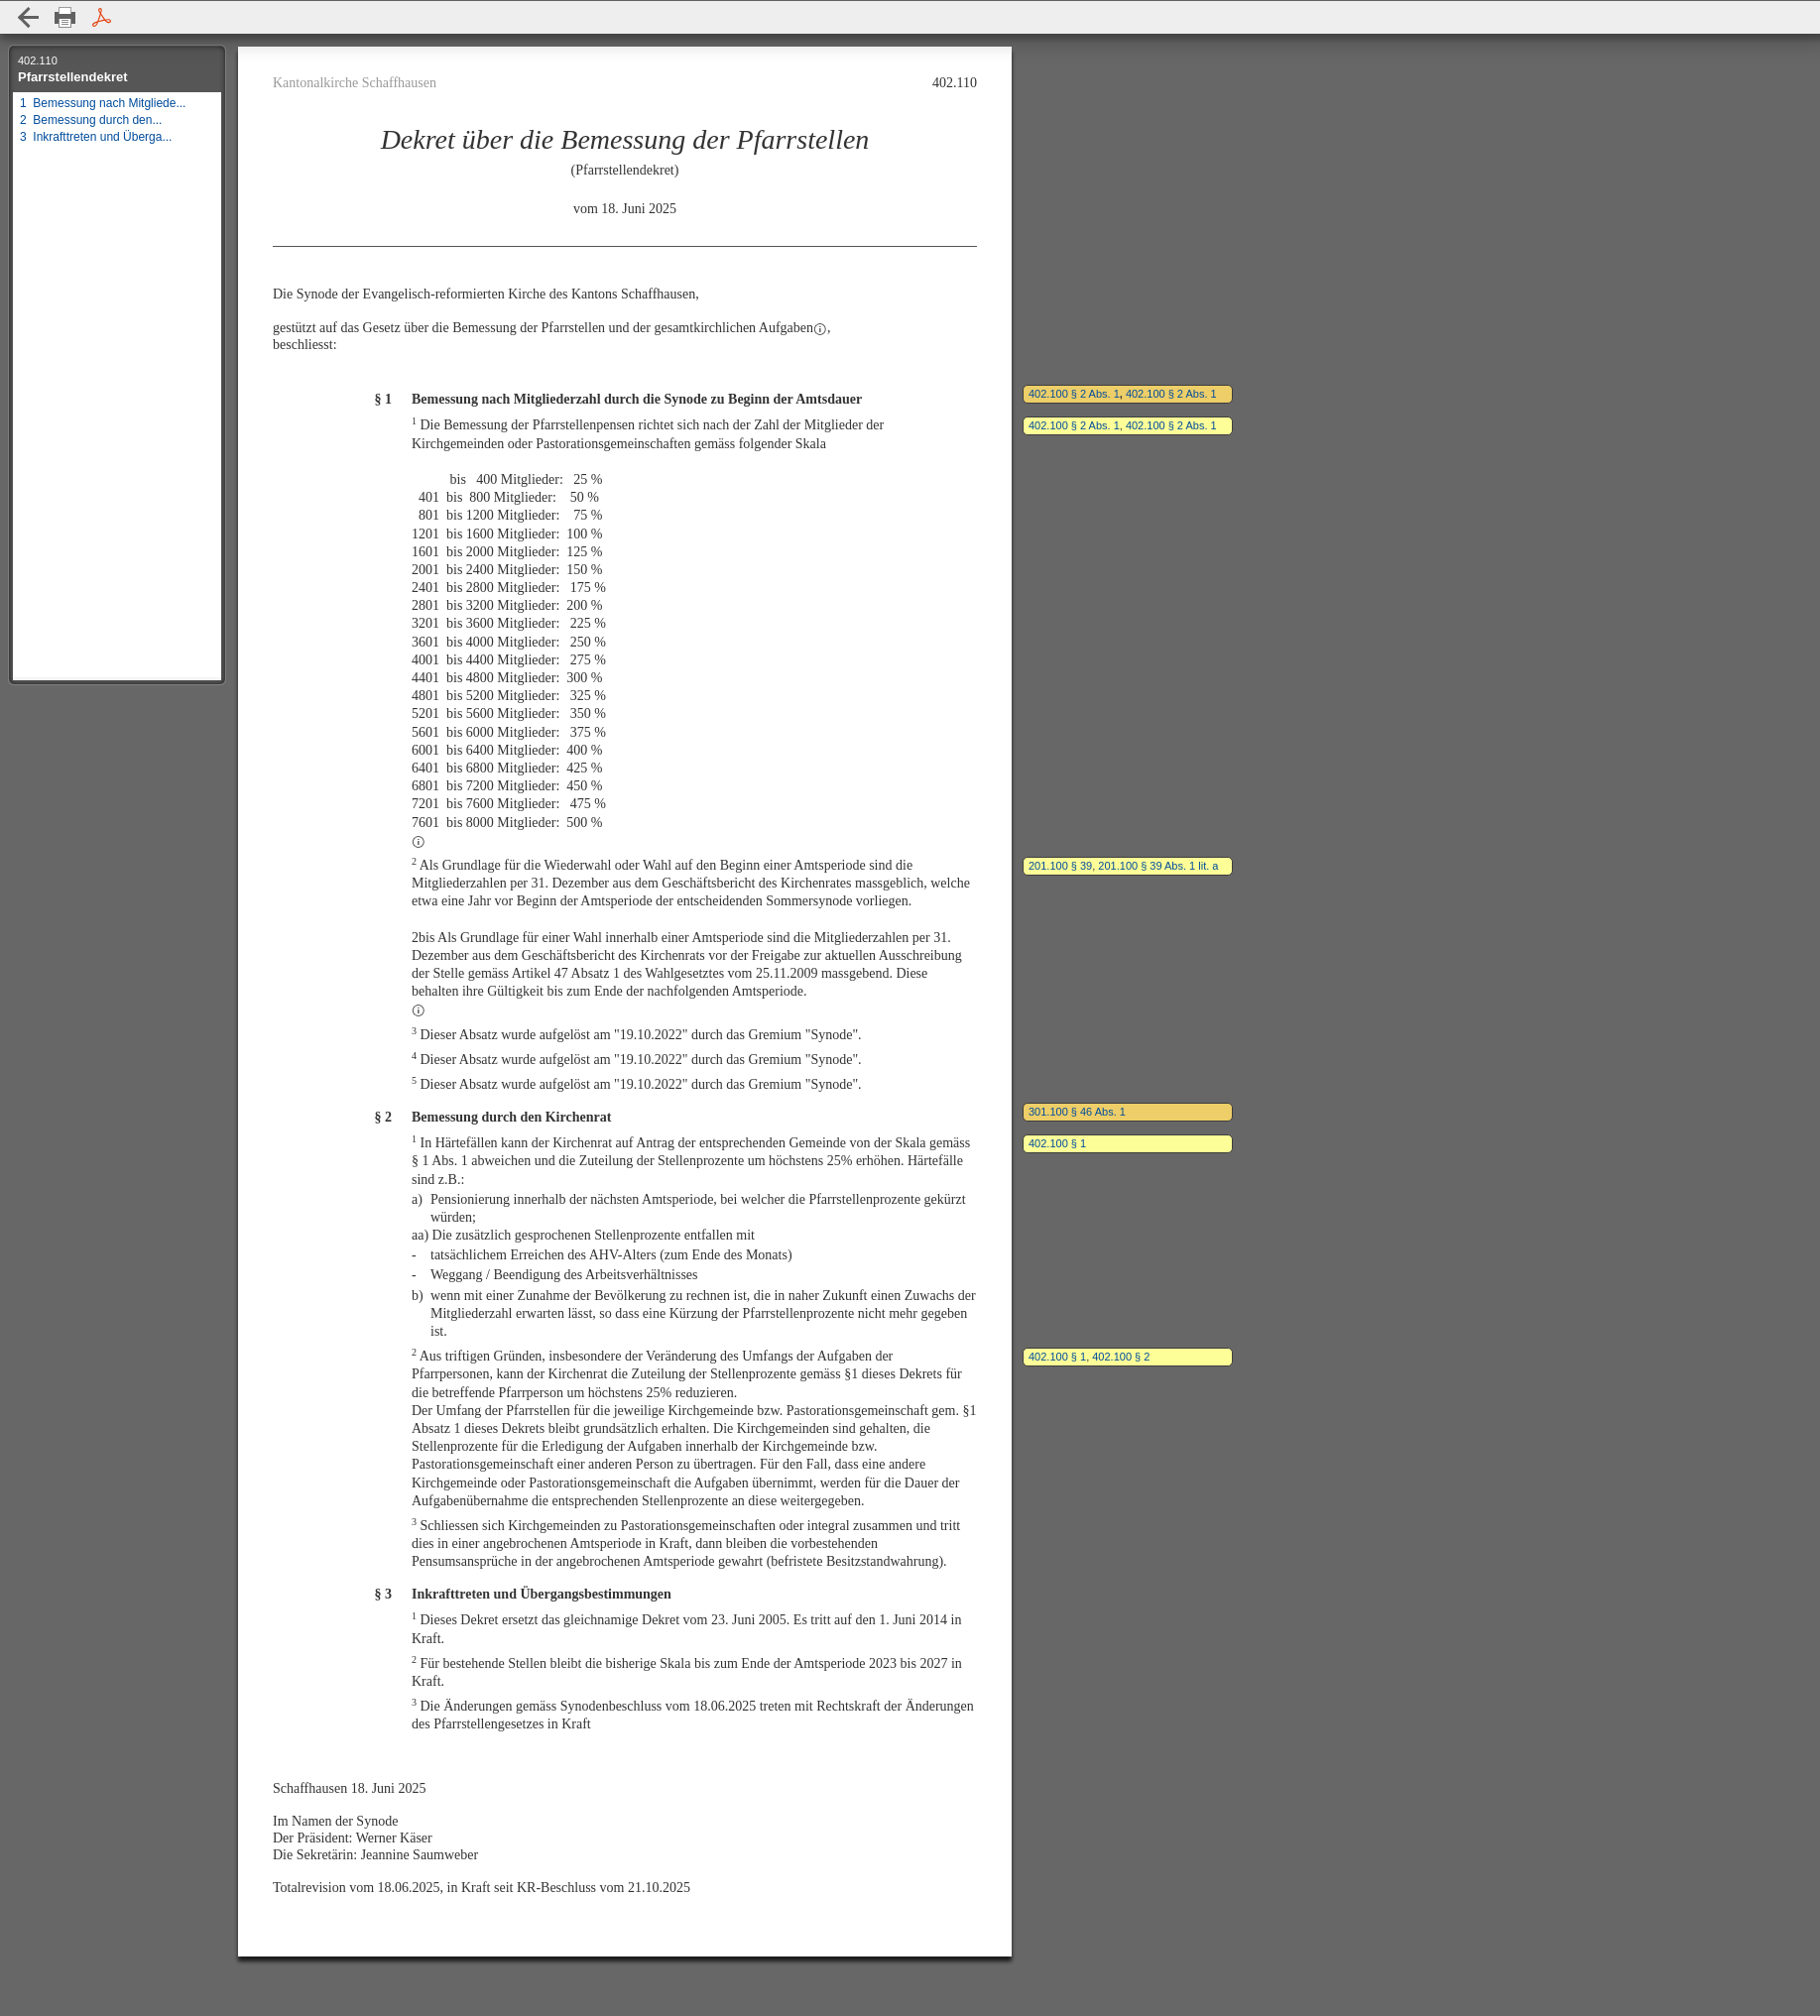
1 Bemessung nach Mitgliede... (102, 103)
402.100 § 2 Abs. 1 (1074, 394)
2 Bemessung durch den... (91, 120)
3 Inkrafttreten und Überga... (96, 137)
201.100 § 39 (1060, 866)
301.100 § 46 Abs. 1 (1077, 1112)
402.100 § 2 (1121, 1357)
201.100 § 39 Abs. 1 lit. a (1158, 866)
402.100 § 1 (1057, 1143)
